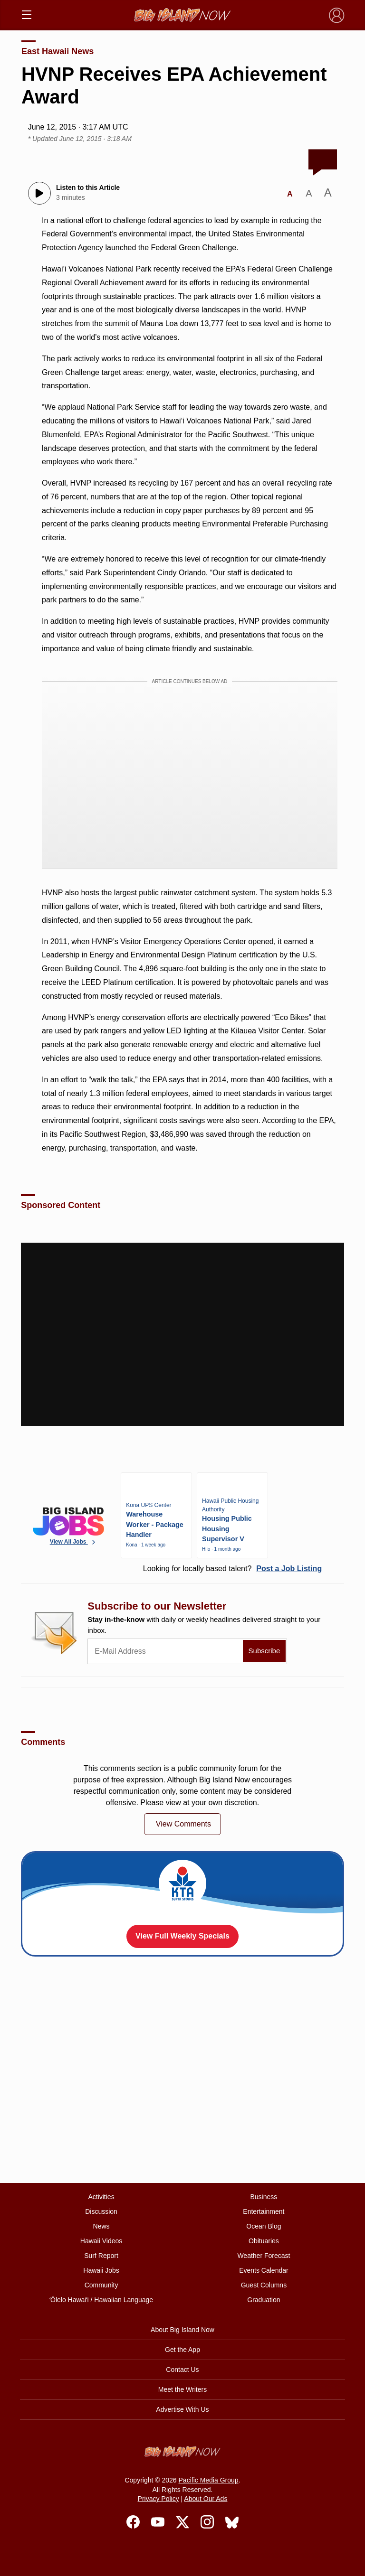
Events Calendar (263, 2270)
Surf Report (101, 2255)
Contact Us (182, 2369)
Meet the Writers (182, 2389)
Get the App (182, 2349)
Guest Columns (264, 2285)
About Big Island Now (182, 2329)
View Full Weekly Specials (182, 1936)
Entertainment (263, 2211)
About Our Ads (205, 2498)
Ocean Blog (263, 2226)
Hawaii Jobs (101, 2270)
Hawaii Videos (101, 2241)
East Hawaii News (57, 51)
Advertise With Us (182, 2409)
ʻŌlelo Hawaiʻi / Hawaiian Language (101, 2300)
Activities (101, 2197)
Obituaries (264, 2241)
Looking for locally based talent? (232, 1568)
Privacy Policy (158, 2498)
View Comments (183, 1824)
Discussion (101, 2211)
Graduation (263, 2300)
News (101, 2226)
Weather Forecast (263, 2255)
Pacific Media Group (209, 2480)
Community (101, 2285)
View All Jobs (73, 1542)
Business (264, 2197)
